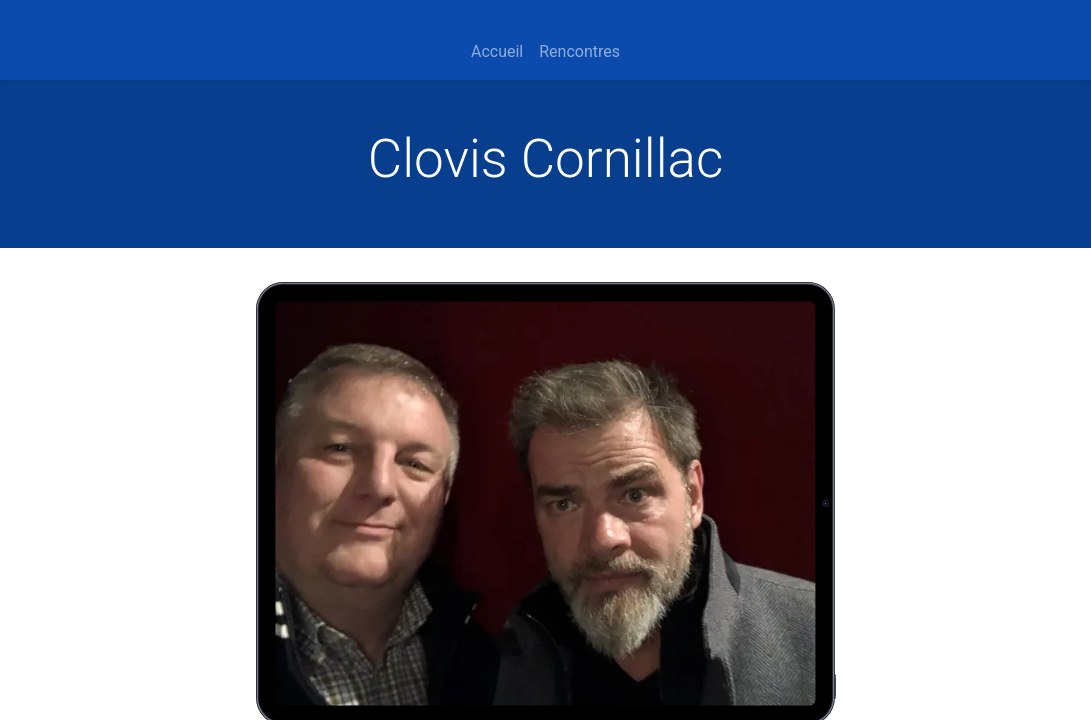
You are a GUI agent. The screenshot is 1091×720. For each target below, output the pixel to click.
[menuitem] (497, 52)
